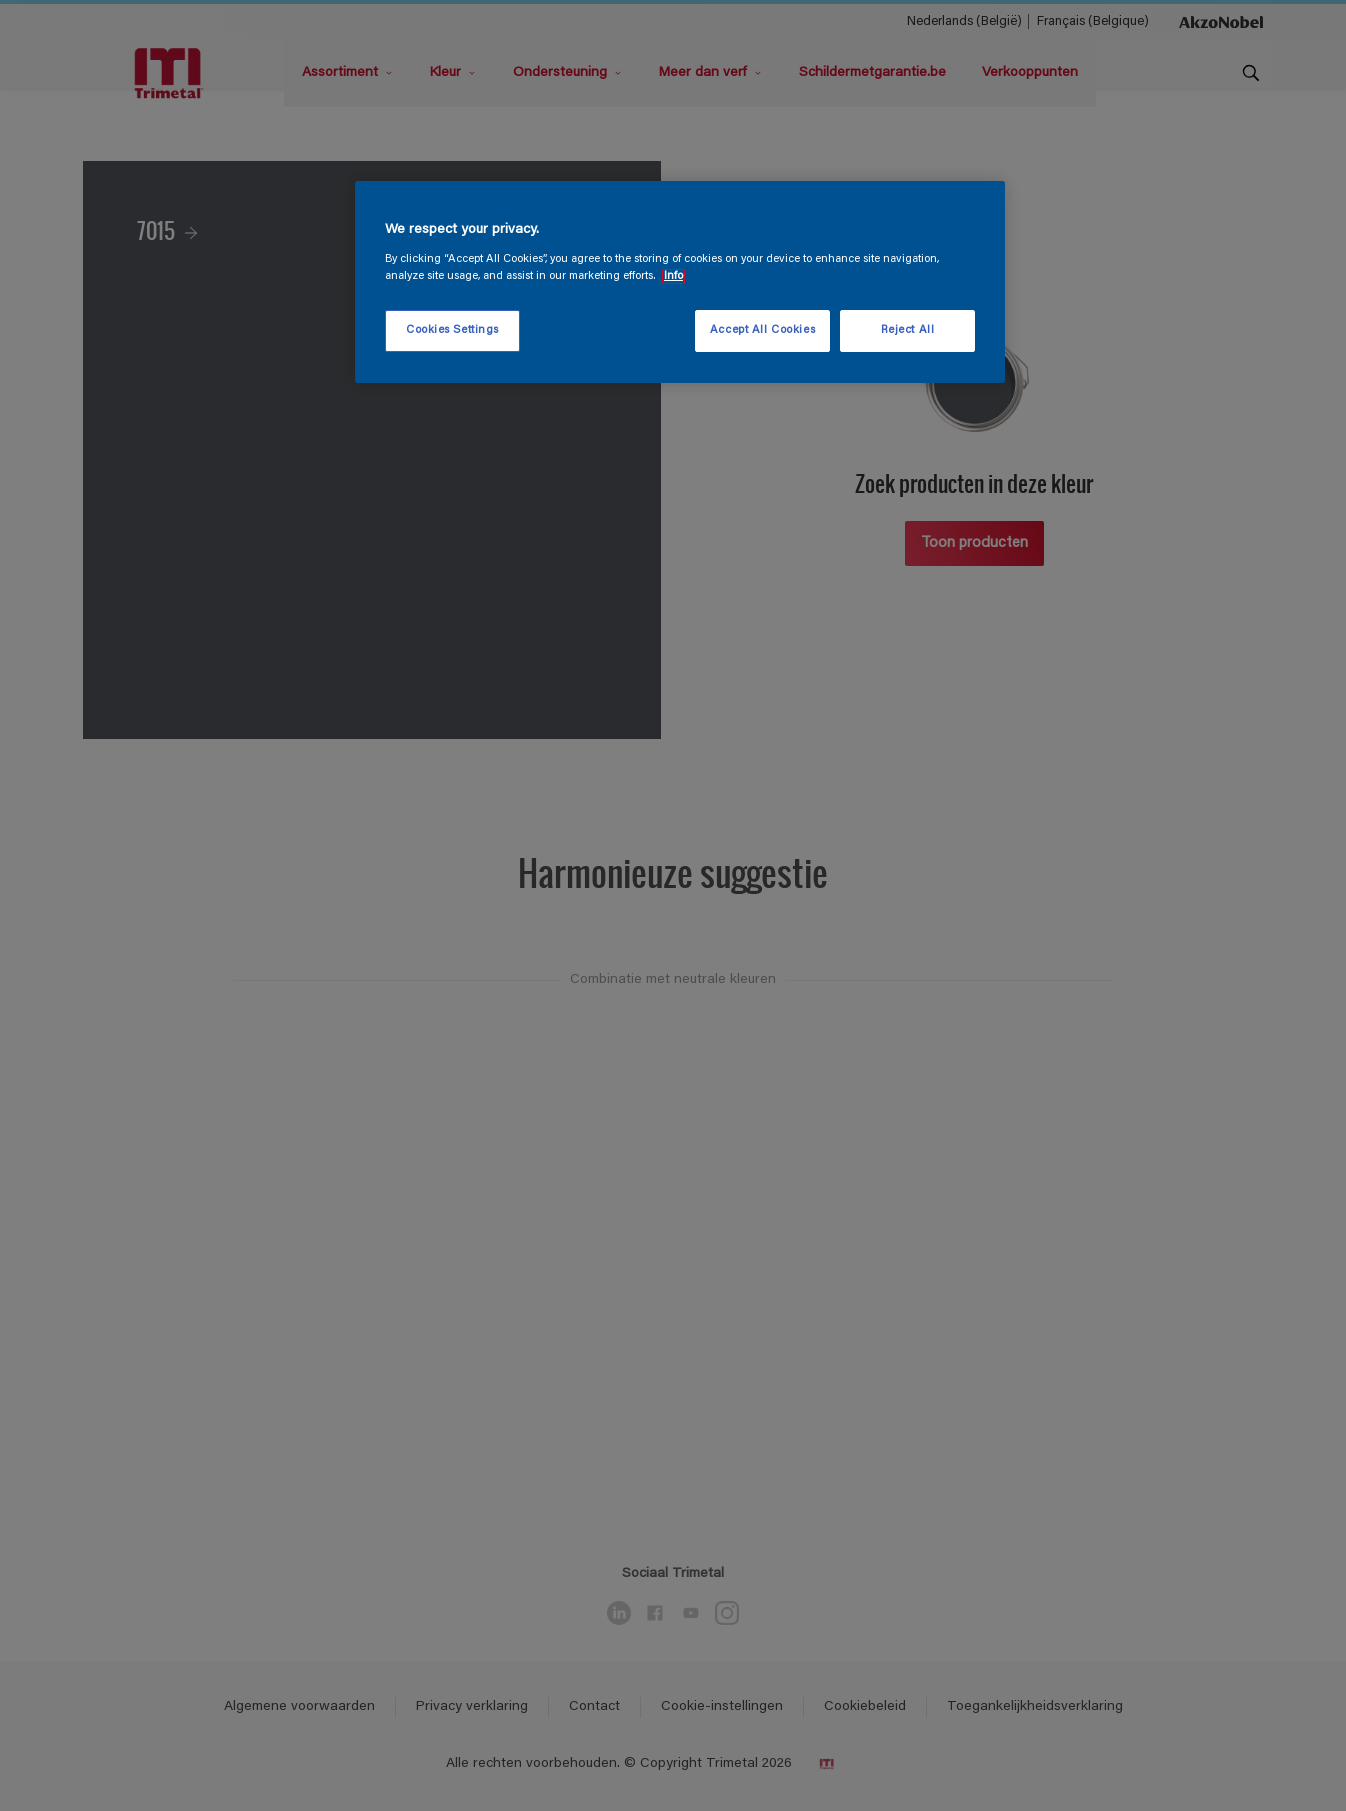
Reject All (908, 330)
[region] (680, 282)
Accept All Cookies (762, 330)
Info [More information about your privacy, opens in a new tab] (673, 276)
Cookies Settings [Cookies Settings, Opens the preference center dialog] (452, 330)
